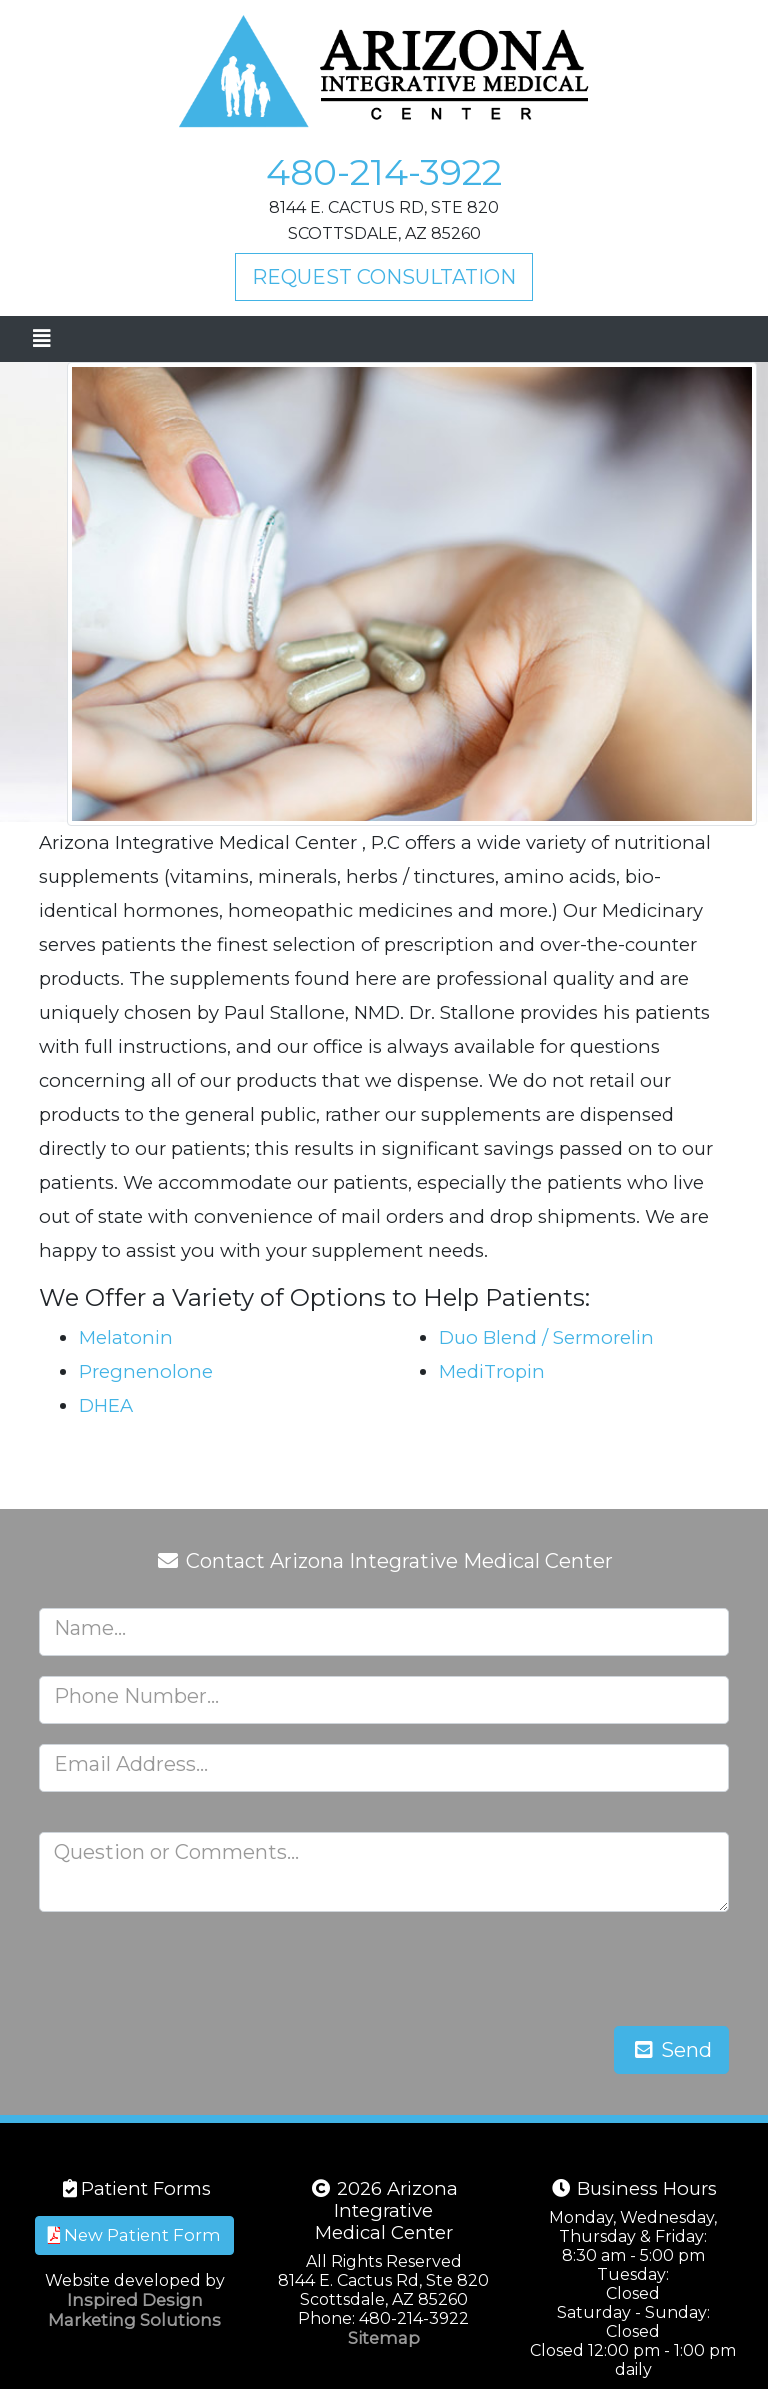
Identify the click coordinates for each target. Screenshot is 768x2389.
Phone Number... (136, 1696)
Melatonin (126, 1337)
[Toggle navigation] (41, 339)
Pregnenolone (146, 1371)
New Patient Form (134, 2235)
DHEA (106, 1405)
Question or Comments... (176, 1852)
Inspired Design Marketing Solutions (134, 2310)
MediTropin (492, 1371)
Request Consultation (384, 277)
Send (671, 2050)
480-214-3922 (384, 172)
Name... (90, 1628)
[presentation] (577, 1971)
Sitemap (384, 2338)
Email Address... (131, 1764)
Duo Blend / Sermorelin (546, 1337)
